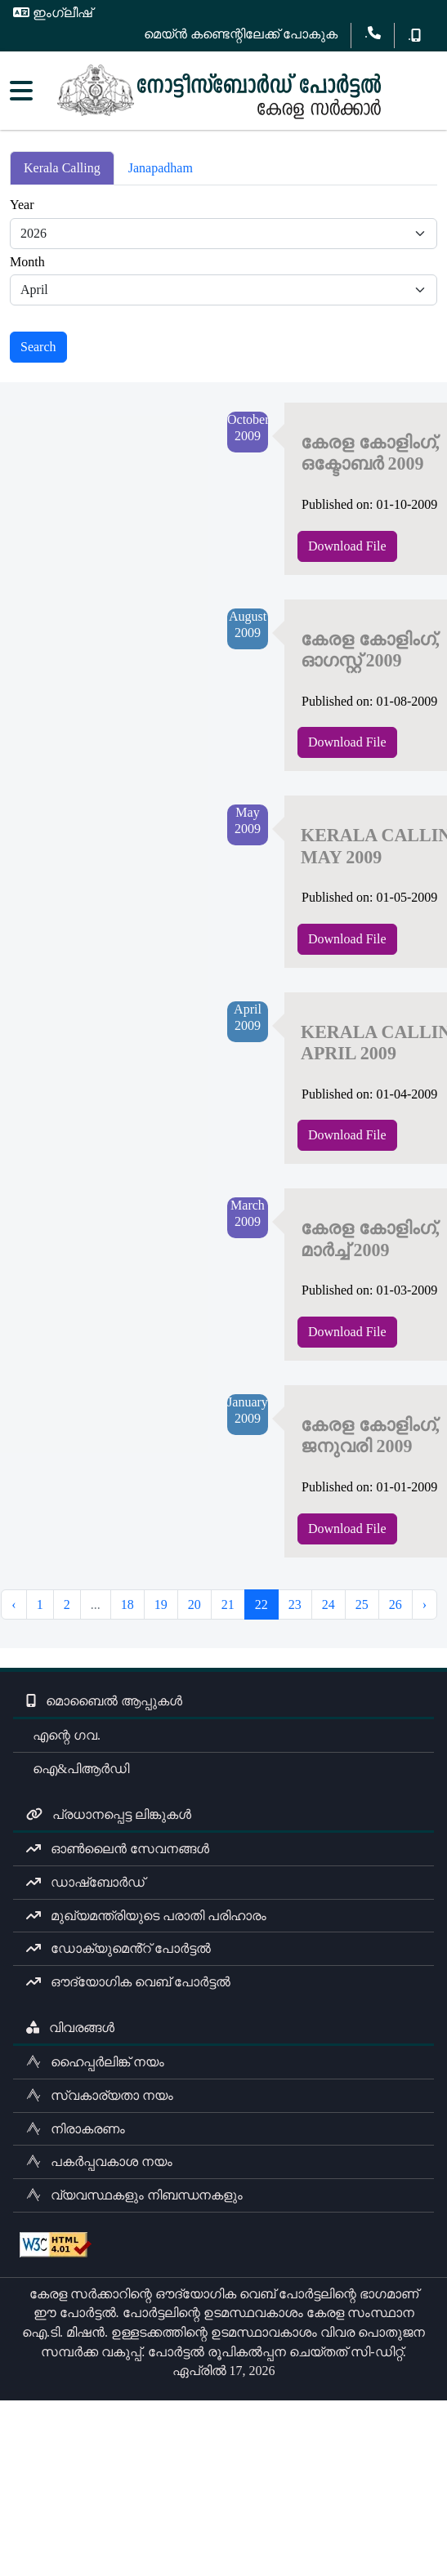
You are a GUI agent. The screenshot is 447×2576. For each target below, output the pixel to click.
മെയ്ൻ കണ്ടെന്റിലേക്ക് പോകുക (240, 34)
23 (295, 1604)
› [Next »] (424, 1604)
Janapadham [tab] (160, 168)
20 (194, 1604)
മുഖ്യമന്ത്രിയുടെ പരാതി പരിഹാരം (146, 1916)
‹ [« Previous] (13, 1604)
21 (228, 1604)
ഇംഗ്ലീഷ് (52, 13)
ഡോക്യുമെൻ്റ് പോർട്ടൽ (118, 1948)
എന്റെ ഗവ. (63, 1735)
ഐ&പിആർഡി (77, 1769)
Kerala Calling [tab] (62, 168)
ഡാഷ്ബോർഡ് (85, 1882)
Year (22, 205)
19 (161, 1604)
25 (362, 1604)
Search (38, 347)
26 (395, 1604)
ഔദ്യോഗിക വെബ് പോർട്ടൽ (128, 1982)
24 (328, 1604)
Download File (347, 546)
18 (127, 1604)
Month (27, 262)
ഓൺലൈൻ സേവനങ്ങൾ (117, 1849)
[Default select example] (223, 233)
